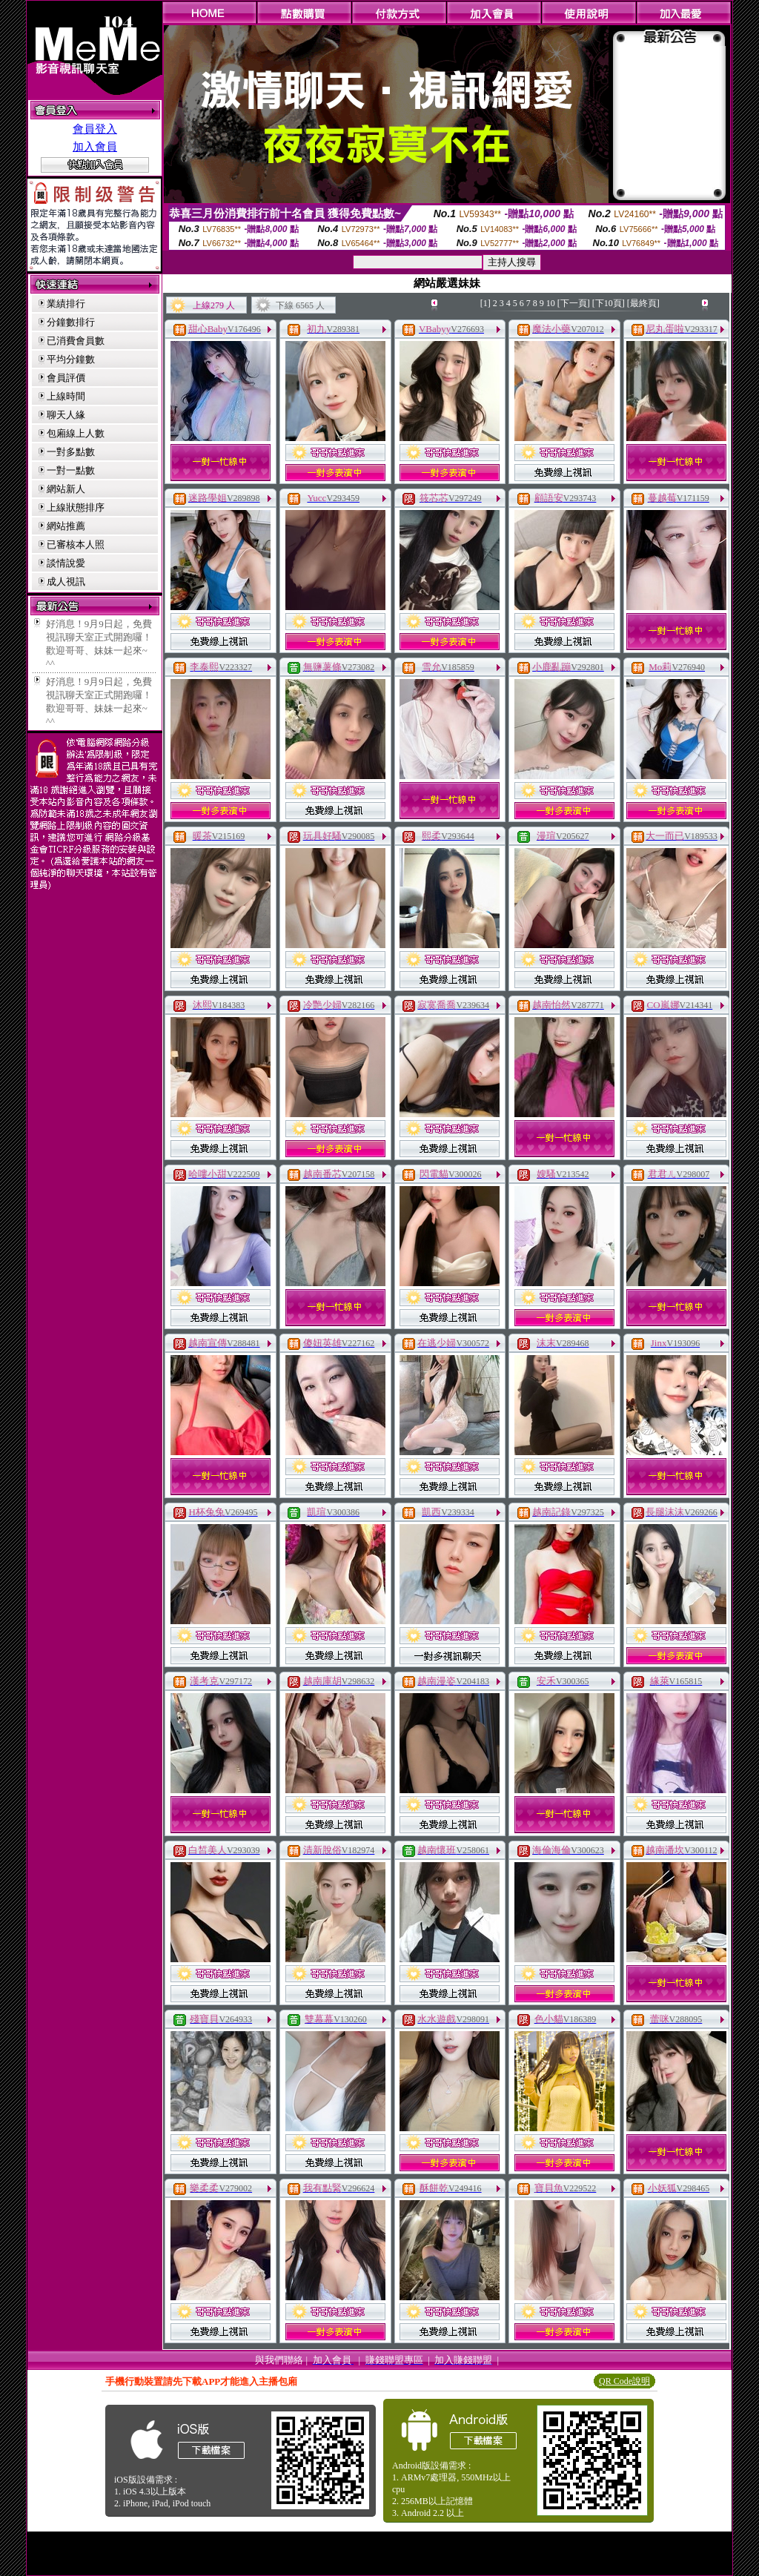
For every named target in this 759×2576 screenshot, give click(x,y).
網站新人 (66, 488)
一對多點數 (71, 451)
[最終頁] (643, 303)
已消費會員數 (76, 340)
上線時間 (66, 396)
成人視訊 (66, 581)
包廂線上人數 (76, 433)
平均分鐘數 (71, 359)
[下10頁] (608, 303)
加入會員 (95, 147)
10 (550, 303)
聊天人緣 (66, 414)
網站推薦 (66, 526)
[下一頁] (573, 303)
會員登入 (95, 129)
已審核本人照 (76, 544)
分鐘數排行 (71, 322)
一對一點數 (71, 470)
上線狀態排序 (76, 507)
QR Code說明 (624, 2381)
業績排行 (66, 303)
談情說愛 (66, 563)
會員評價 (66, 377)
